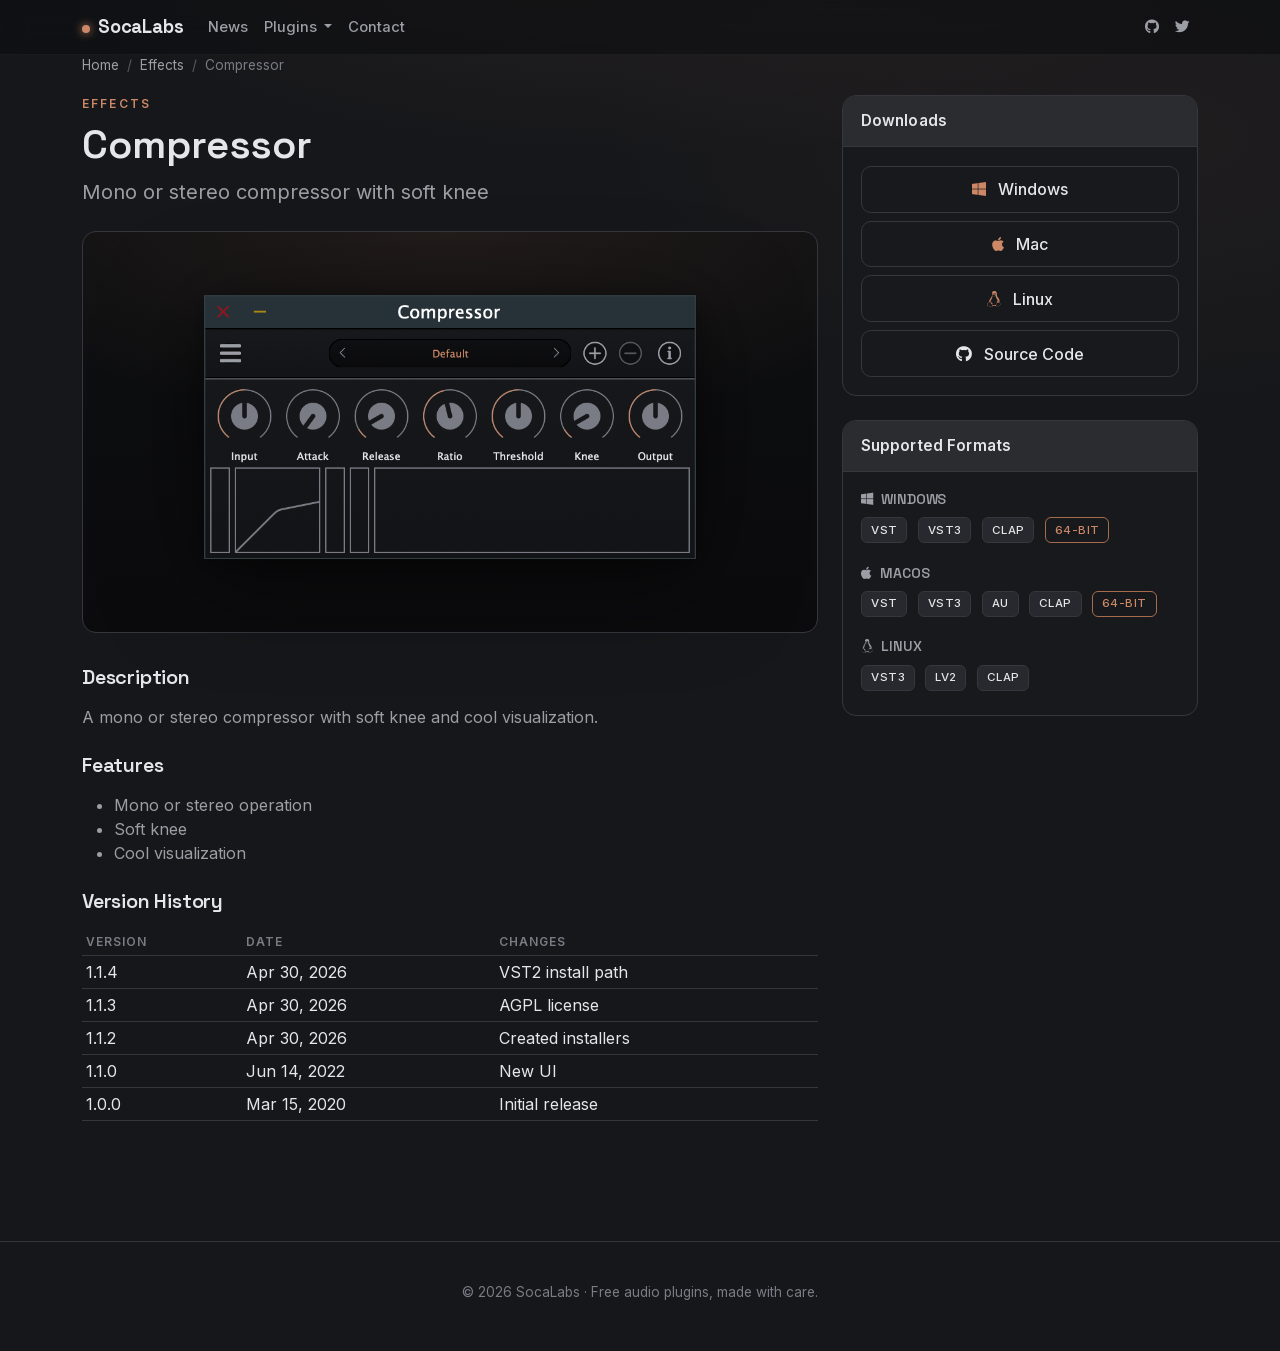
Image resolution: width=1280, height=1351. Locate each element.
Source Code (1020, 354)
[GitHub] (1152, 27)
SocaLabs (133, 26)
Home (100, 65)
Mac (1020, 244)
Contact (376, 27)
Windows (1020, 189)
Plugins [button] (292, 27)
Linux (1020, 299)
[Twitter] (1182, 27)
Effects (162, 65)
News (228, 27)
